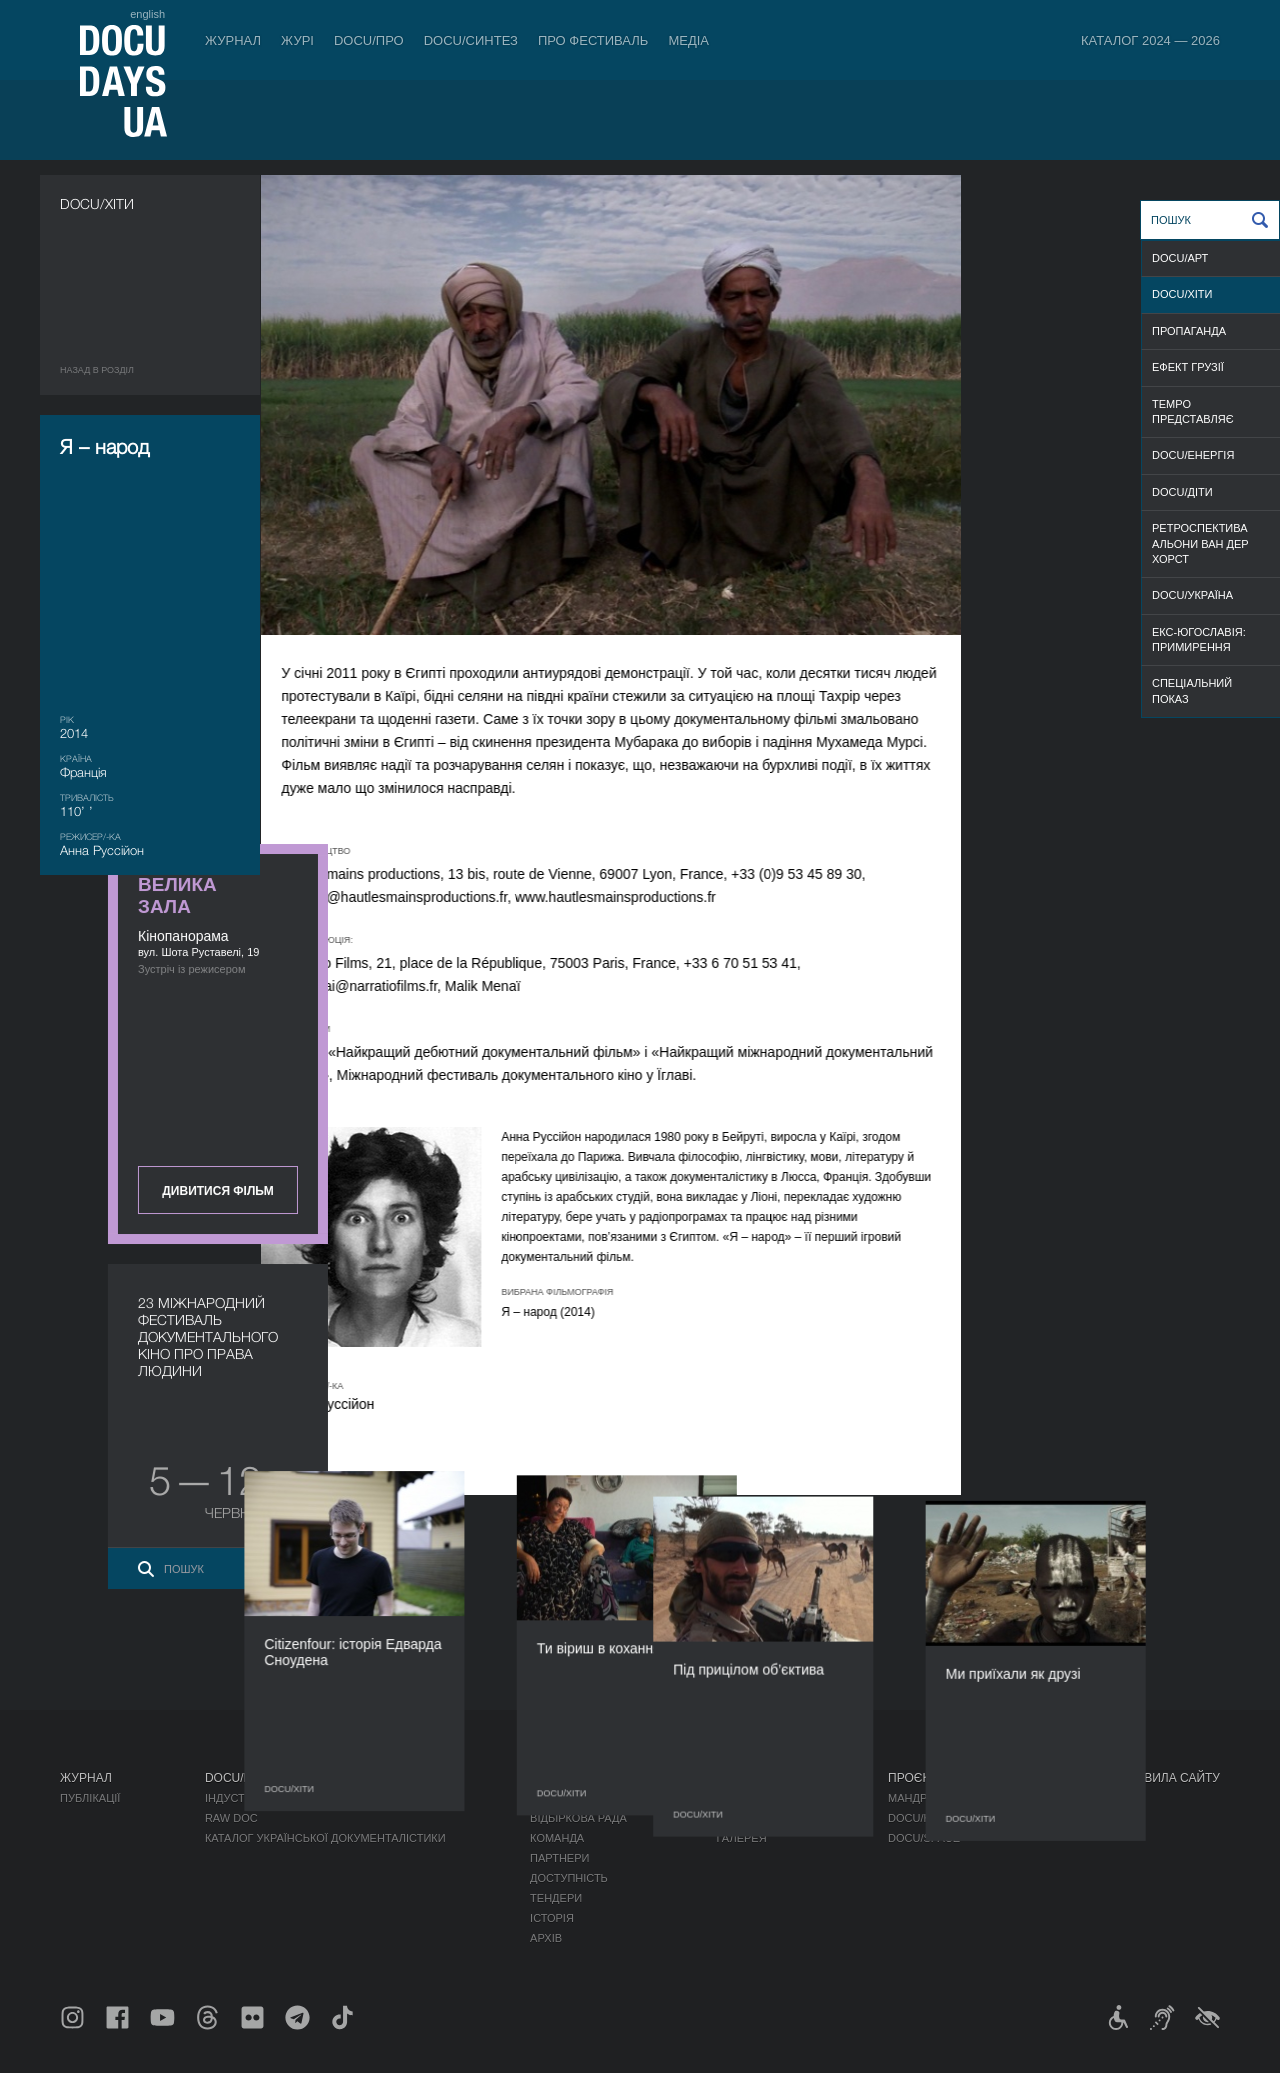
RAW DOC (231, 1818)
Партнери (559, 1858)
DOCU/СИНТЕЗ (471, 40)
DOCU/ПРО (369, 40)
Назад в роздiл (97, 370)
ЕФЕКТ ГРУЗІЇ (1188, 367)
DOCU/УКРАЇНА (1192, 595)
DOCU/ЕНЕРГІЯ (1193, 455)
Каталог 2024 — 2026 (1150, 40)
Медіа (688, 40)
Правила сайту (1170, 1778)
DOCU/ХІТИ (1182, 294)
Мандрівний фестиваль (959, 1798)
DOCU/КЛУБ (919, 1818)
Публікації (90, 1798)
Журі (297, 40)
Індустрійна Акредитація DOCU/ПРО (312, 1798)
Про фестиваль (593, 40)
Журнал (233, 40)
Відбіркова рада (578, 1818)
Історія (552, 1918)
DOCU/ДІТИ (1182, 492)
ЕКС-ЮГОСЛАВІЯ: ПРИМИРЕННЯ (1199, 639)
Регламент (563, 1798)
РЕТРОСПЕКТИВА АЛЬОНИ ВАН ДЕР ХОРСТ (1200, 543)
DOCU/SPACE (924, 1838)
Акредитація (755, 1818)
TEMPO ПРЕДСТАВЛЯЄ (1193, 411)
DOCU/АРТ (1180, 258)
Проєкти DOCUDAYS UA (962, 1778)
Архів (546, 1938)
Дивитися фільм (1109, 522)
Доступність (569, 1878)
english (147, 14)
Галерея (742, 1838)
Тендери (556, 1898)
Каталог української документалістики (325, 1838)
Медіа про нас (760, 1798)
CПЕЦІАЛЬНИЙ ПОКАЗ (1192, 690)
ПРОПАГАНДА (1189, 331)
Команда (557, 1838)
